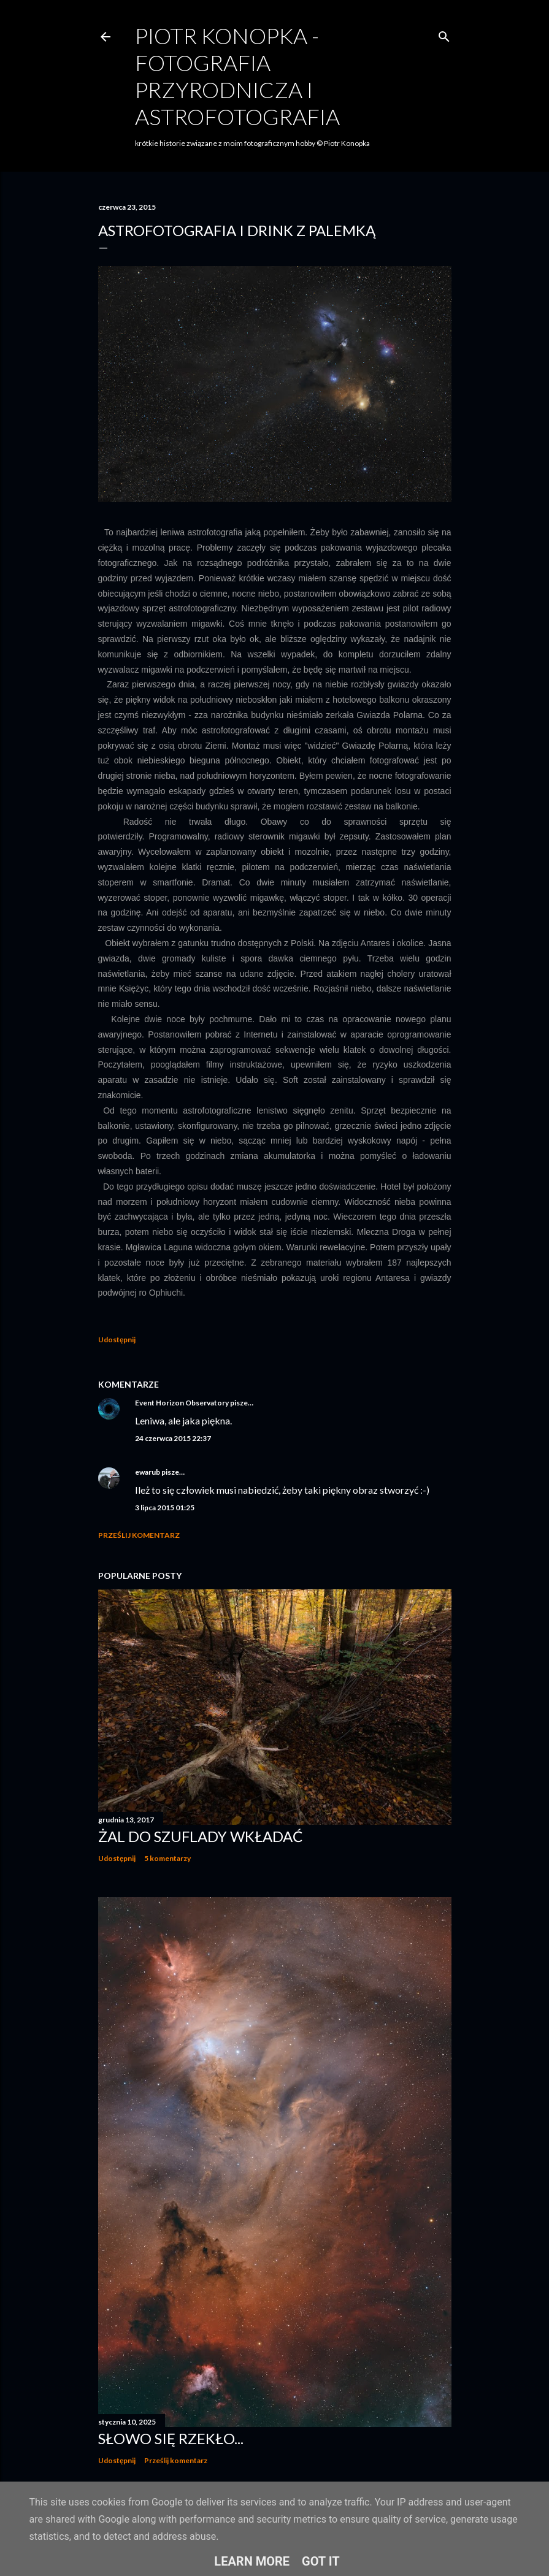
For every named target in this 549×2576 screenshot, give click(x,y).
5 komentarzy (167, 1858)
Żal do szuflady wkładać (200, 1836)
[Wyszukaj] (444, 34)
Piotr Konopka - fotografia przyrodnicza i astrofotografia (237, 76)
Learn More (252, 2561)
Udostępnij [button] (117, 1339)
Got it (321, 2561)
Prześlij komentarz (139, 1535)
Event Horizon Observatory (182, 1402)
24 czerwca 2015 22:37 (173, 1438)
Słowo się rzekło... (171, 2438)
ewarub (147, 1472)
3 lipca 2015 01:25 (164, 1507)
